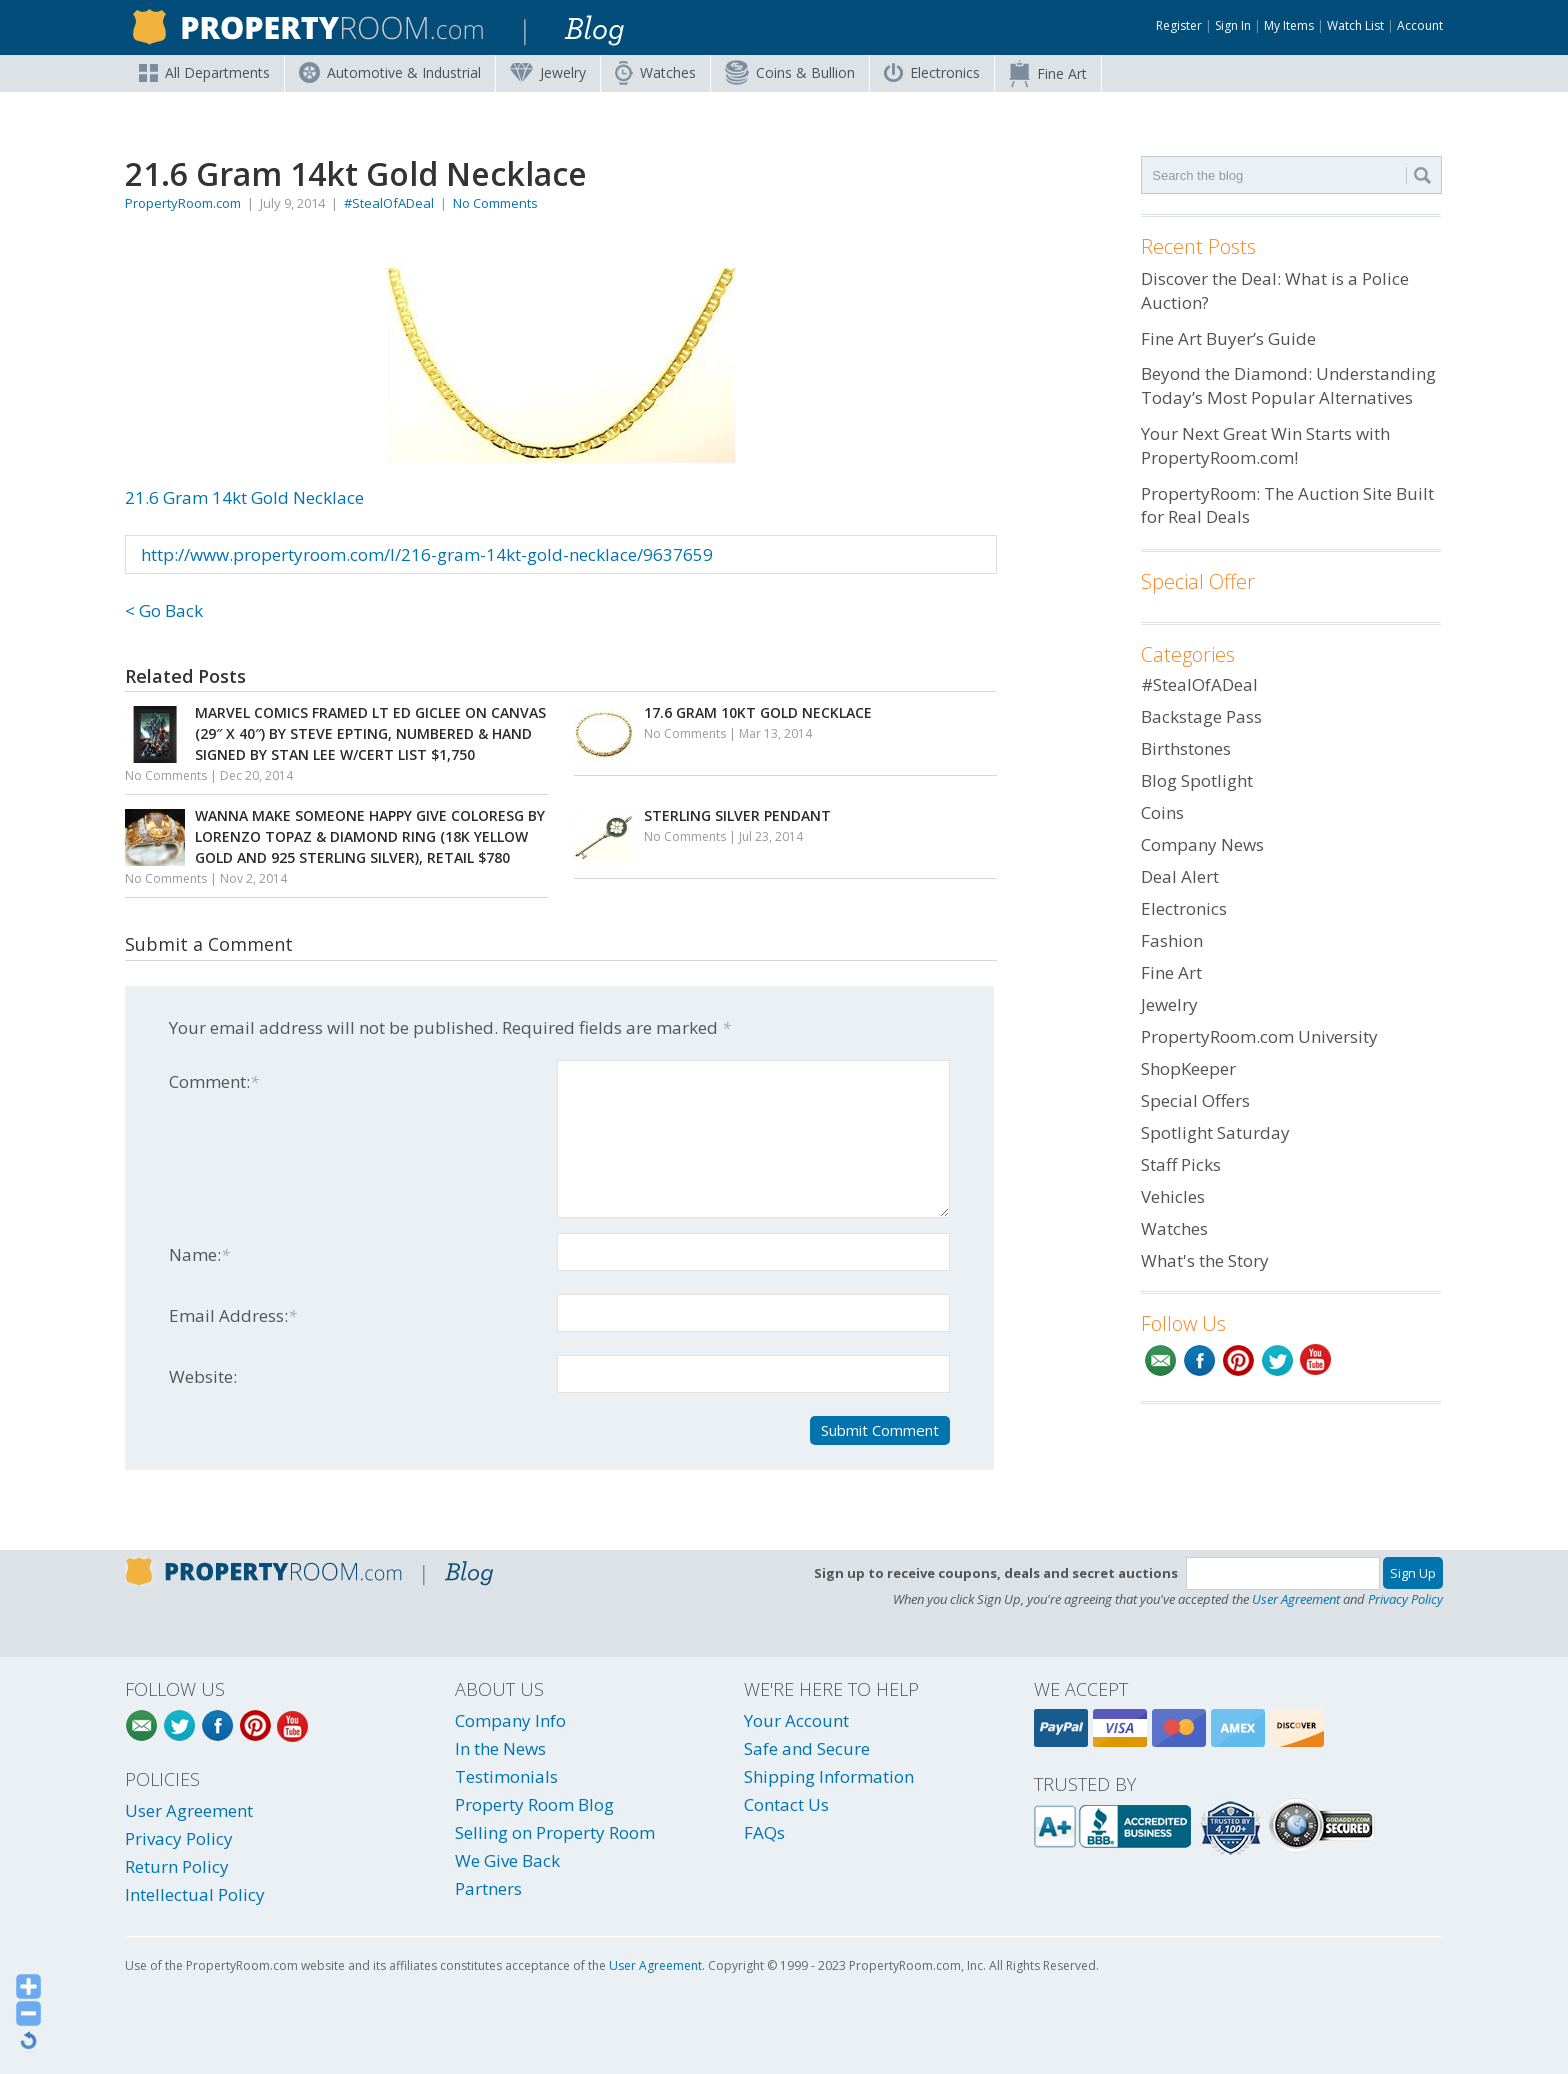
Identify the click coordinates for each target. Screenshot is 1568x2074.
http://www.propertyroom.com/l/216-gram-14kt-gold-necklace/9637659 (427, 554)
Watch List (1355, 25)
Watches (655, 73)
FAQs (764, 1832)
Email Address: (233, 1315)
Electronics (932, 72)
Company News (1202, 844)
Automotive (390, 72)
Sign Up (1413, 1573)
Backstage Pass (1201, 716)
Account (1420, 25)
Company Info (510, 1720)
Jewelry (548, 72)
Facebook (1199, 1360)
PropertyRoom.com (183, 203)
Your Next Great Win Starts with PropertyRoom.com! (1265, 445)
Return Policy (177, 1866)
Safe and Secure (807, 1748)
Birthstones (1186, 748)
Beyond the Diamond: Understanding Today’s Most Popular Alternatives (1288, 385)
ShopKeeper (1188, 1068)
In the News (500, 1748)
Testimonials (506, 1776)
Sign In (1233, 25)
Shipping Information (829, 1776)
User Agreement (1296, 1599)
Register (1179, 25)
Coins (790, 72)
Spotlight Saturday (1215, 1132)
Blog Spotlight (1197, 780)
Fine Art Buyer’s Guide (1228, 338)
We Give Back (507, 1860)
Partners (488, 1888)
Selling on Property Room (555, 1832)
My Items (1289, 25)
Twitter (1277, 1360)
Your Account (796, 1720)
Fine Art (1048, 74)
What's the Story (1205, 1260)
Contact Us (786, 1804)
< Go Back (164, 610)
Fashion (1172, 940)
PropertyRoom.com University (1259, 1036)
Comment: (214, 1081)
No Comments (495, 203)
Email (1160, 1360)
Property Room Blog (534, 1804)
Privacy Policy (1405, 1599)
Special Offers (1195, 1100)
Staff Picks (1181, 1164)
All (204, 72)
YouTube (1316, 1360)
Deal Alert (1180, 876)
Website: (203, 1376)
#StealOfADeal (389, 203)
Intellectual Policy (195, 1894)
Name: (199, 1254)
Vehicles (1173, 1196)
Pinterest (1238, 1360)
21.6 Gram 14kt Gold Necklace (430, 379)
